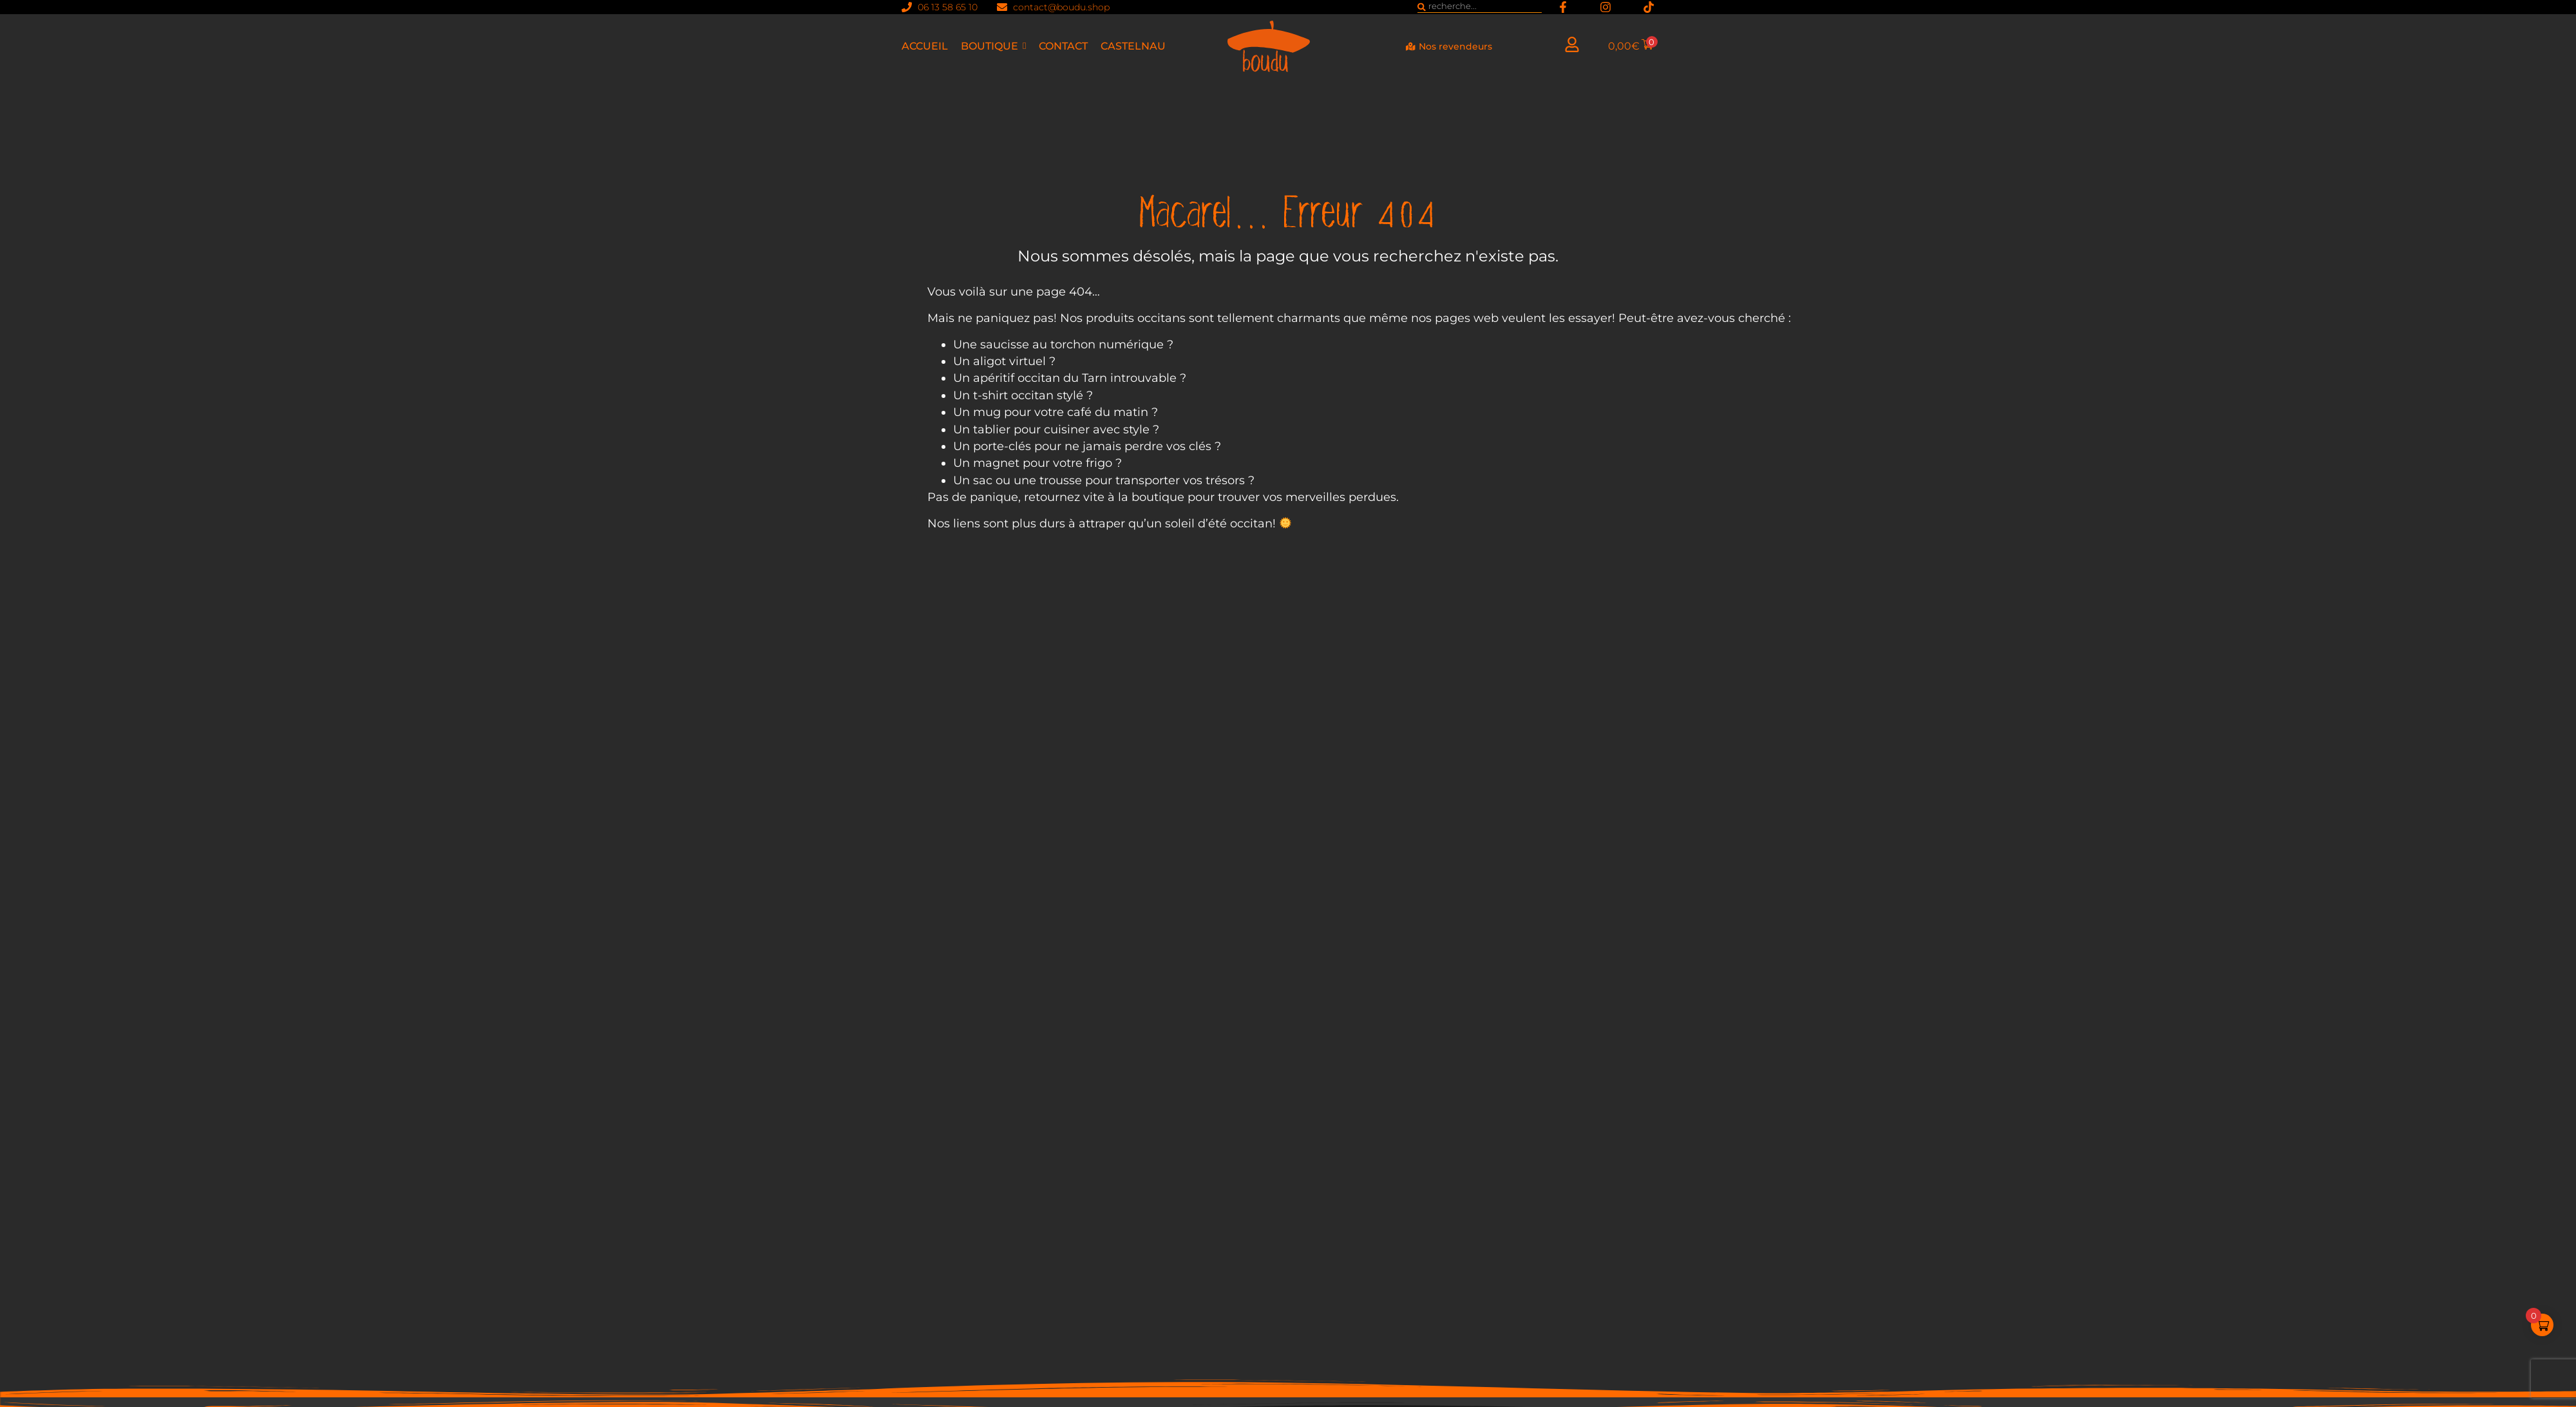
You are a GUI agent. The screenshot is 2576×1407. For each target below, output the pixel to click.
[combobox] (1479, 7)
